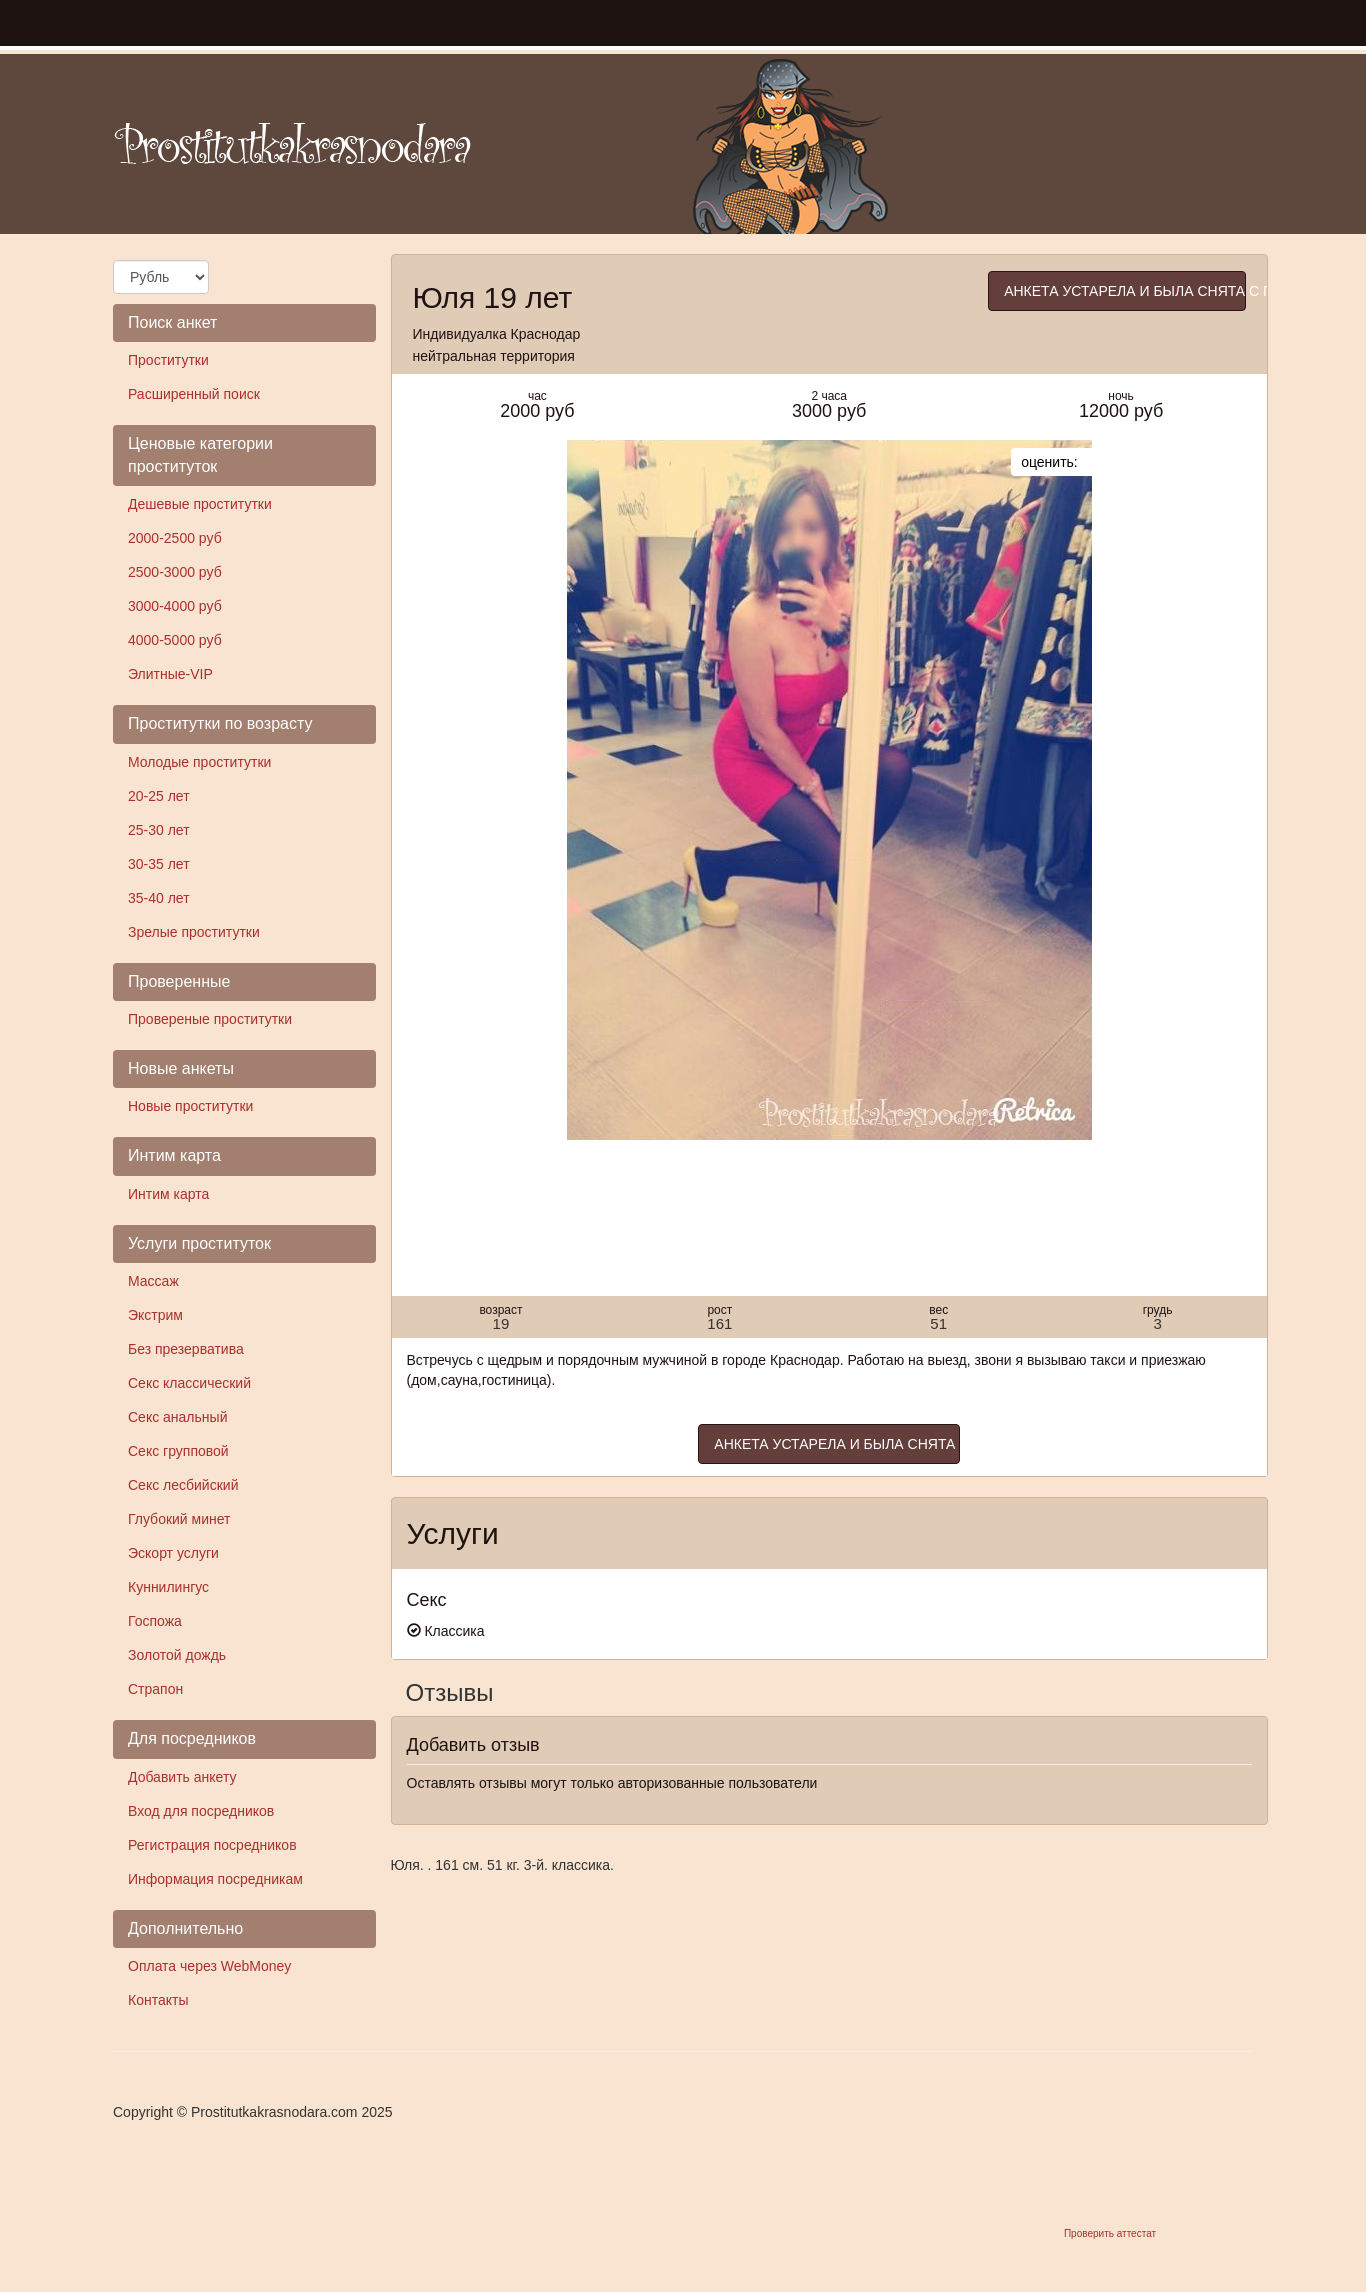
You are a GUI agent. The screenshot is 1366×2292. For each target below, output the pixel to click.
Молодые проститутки (199, 762)
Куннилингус (168, 1587)
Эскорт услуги (173, 1553)
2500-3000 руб (175, 572)
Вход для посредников (201, 1811)
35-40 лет (159, 898)
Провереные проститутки (210, 1019)
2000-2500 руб (175, 538)
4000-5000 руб (175, 640)
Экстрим (155, 1315)
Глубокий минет (179, 1519)
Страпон (155, 1689)
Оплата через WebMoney (209, 1966)
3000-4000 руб (175, 606)
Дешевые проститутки (200, 504)
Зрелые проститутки (194, 932)
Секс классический (189, 1383)
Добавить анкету (182, 1777)
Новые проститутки (190, 1106)
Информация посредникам (215, 1879)
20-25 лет (159, 796)
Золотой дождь (177, 1655)
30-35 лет (159, 864)
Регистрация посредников (212, 1845)
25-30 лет (159, 830)
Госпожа (155, 1621)
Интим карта (168, 1194)
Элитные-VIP (170, 674)
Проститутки (168, 360)
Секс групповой (178, 1451)
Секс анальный (177, 1417)
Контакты (158, 2000)
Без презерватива (186, 1349)
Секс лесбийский (183, 1485)
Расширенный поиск (194, 394)
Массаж (153, 1281)
